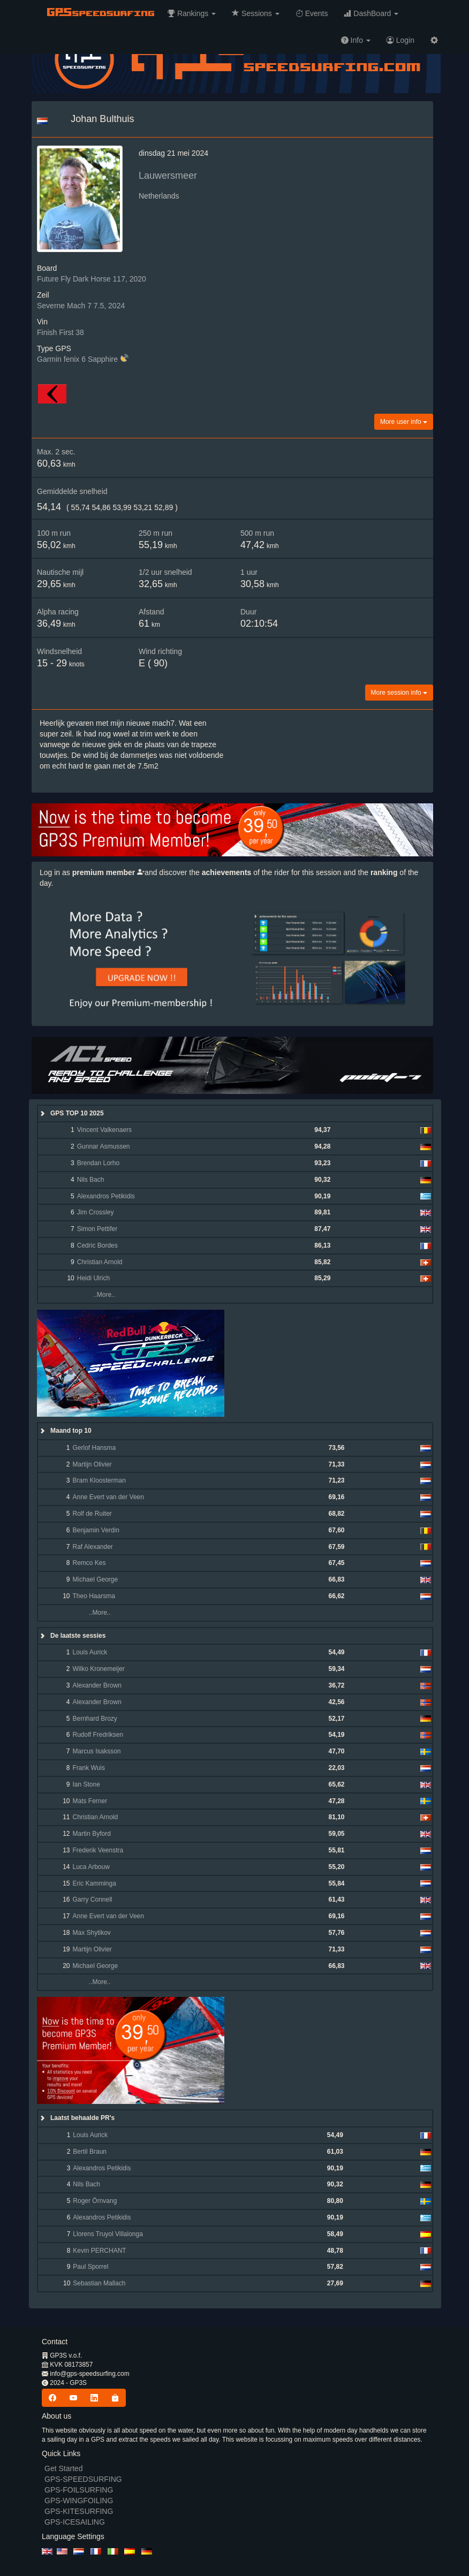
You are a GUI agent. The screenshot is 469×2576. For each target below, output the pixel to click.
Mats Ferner (89, 1801)
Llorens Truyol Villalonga (108, 2234)
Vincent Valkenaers (104, 1130)
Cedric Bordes (97, 1245)
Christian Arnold (100, 1262)
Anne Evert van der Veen (107, 1497)
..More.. (95, 1294)
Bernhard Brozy (94, 1718)
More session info (399, 692)
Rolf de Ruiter (91, 1513)
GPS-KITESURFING (78, 2511)
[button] (192, 13)
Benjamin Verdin (95, 1530)
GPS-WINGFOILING (78, 2500)
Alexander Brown (96, 1685)
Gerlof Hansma (94, 1448)
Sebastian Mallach (99, 2283)
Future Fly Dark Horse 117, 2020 (91, 279)
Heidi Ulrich (93, 1278)
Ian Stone (86, 1784)
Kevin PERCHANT (99, 2250)
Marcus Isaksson (96, 1751)
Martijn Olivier (91, 1464)
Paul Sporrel (90, 2266)
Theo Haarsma (93, 1596)
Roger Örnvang (95, 2201)
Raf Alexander (92, 1547)
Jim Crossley (95, 1212)
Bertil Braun (90, 2151)
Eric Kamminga (94, 1883)
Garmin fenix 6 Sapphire (77, 359)
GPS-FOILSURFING (78, 2490)
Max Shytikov (91, 1932)
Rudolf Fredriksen (97, 1734)
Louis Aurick (89, 1652)
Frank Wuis (88, 1768)
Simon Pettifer (97, 1229)
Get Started (63, 2468)
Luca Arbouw (90, 1867)
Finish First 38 (60, 332)
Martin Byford (91, 1833)
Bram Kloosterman (98, 1480)
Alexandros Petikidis (106, 1196)
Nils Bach (90, 1179)
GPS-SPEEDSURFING (83, 2479)
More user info (403, 421)
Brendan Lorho (98, 1163)
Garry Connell (92, 1899)
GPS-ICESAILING (74, 2522)
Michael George (95, 1579)
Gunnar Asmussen (103, 1146)
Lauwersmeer (168, 175)
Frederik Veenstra (97, 1850)
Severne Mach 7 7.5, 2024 (81, 305)
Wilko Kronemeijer (98, 1669)
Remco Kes (88, 1563)
